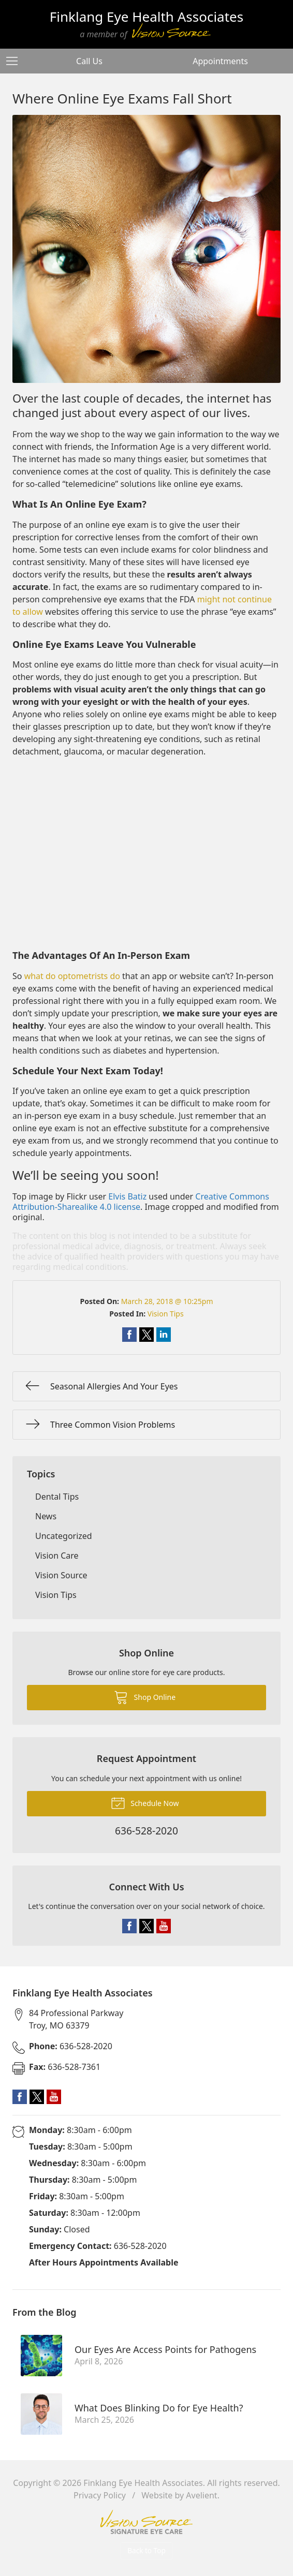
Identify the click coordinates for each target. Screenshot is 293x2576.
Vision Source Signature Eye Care (146, 2522)
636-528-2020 (70, 2046)
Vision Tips (166, 1314)
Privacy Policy (100, 2495)
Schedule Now (145, 1802)
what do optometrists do (72, 976)
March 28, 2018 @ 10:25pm (167, 1301)
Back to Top (146, 2550)
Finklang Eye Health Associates (142, 2483)
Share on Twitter (146, 1334)
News (45, 1516)
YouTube (163, 1926)
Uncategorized (63, 1536)
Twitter (146, 1926)
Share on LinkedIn (163, 1334)
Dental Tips (57, 1496)
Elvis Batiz (127, 1196)
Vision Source (61, 1575)
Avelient (201, 2495)
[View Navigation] (15, 61)
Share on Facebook (129, 1334)
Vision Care (57, 1555)
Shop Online (144, 1697)
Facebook (129, 1926)
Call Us (89, 61)
